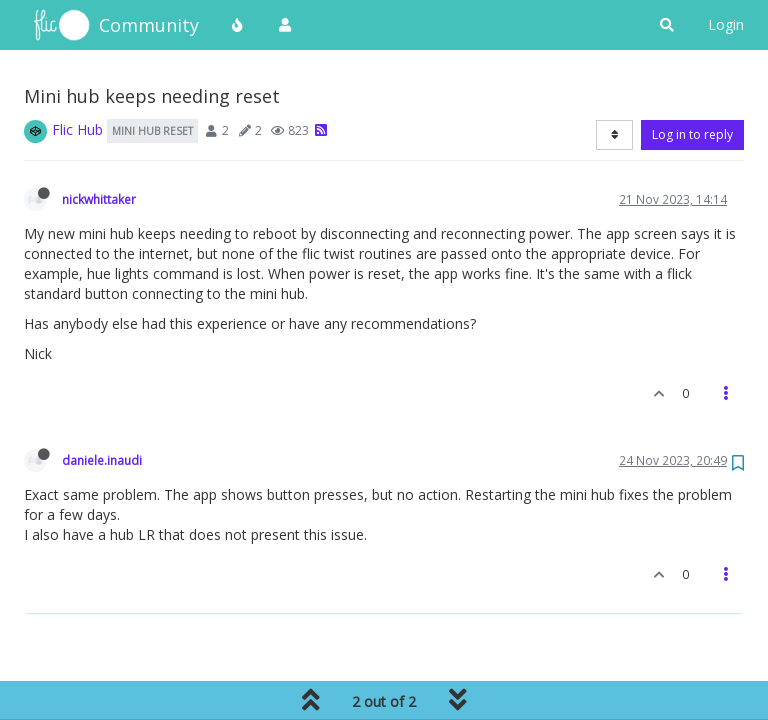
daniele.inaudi (102, 460)
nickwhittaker (99, 199)
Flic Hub (77, 129)
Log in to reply (692, 134)
